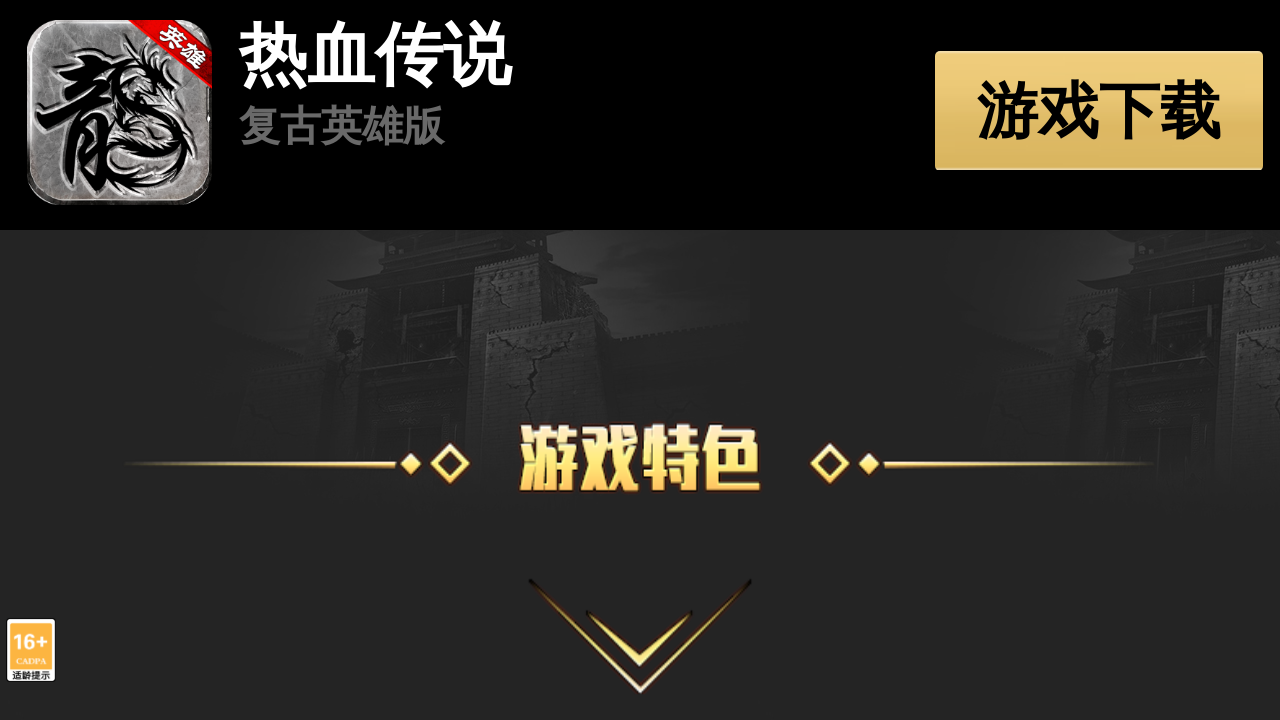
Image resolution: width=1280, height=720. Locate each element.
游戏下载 (1099, 110)
